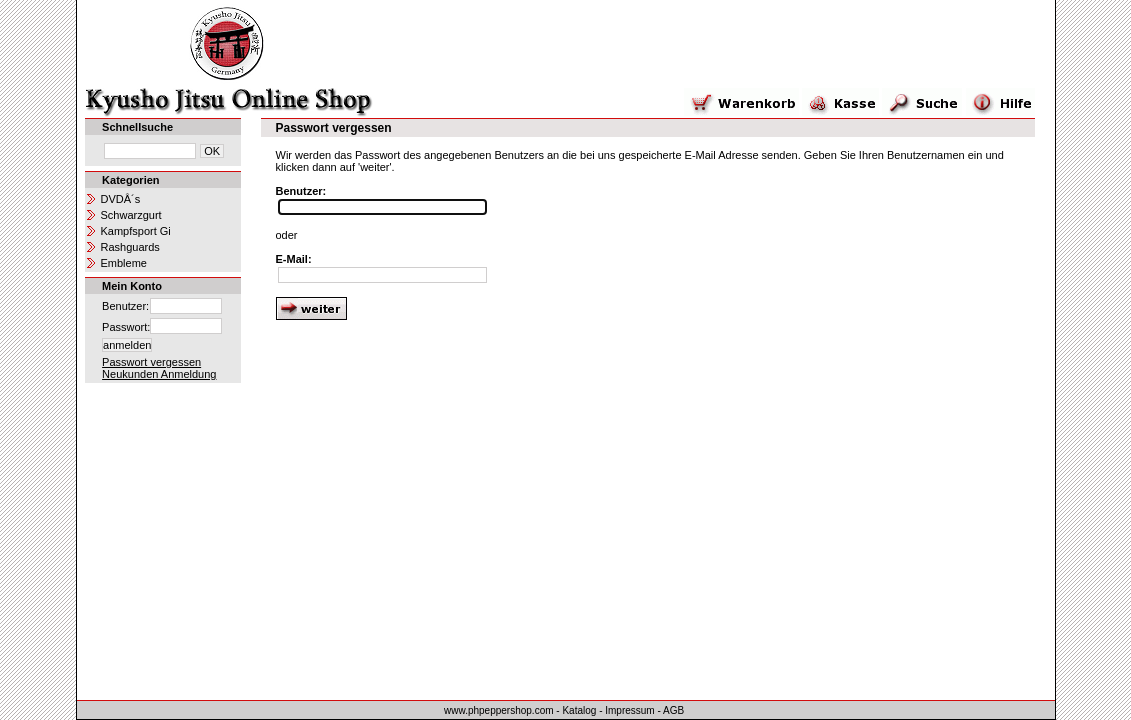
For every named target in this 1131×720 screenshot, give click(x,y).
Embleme (124, 263)
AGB (673, 710)
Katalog (579, 710)
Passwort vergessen (151, 362)
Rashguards (130, 247)
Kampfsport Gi (136, 231)
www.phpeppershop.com (499, 710)
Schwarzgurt (131, 215)
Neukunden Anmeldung (159, 374)
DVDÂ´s (121, 199)
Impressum (629, 710)
